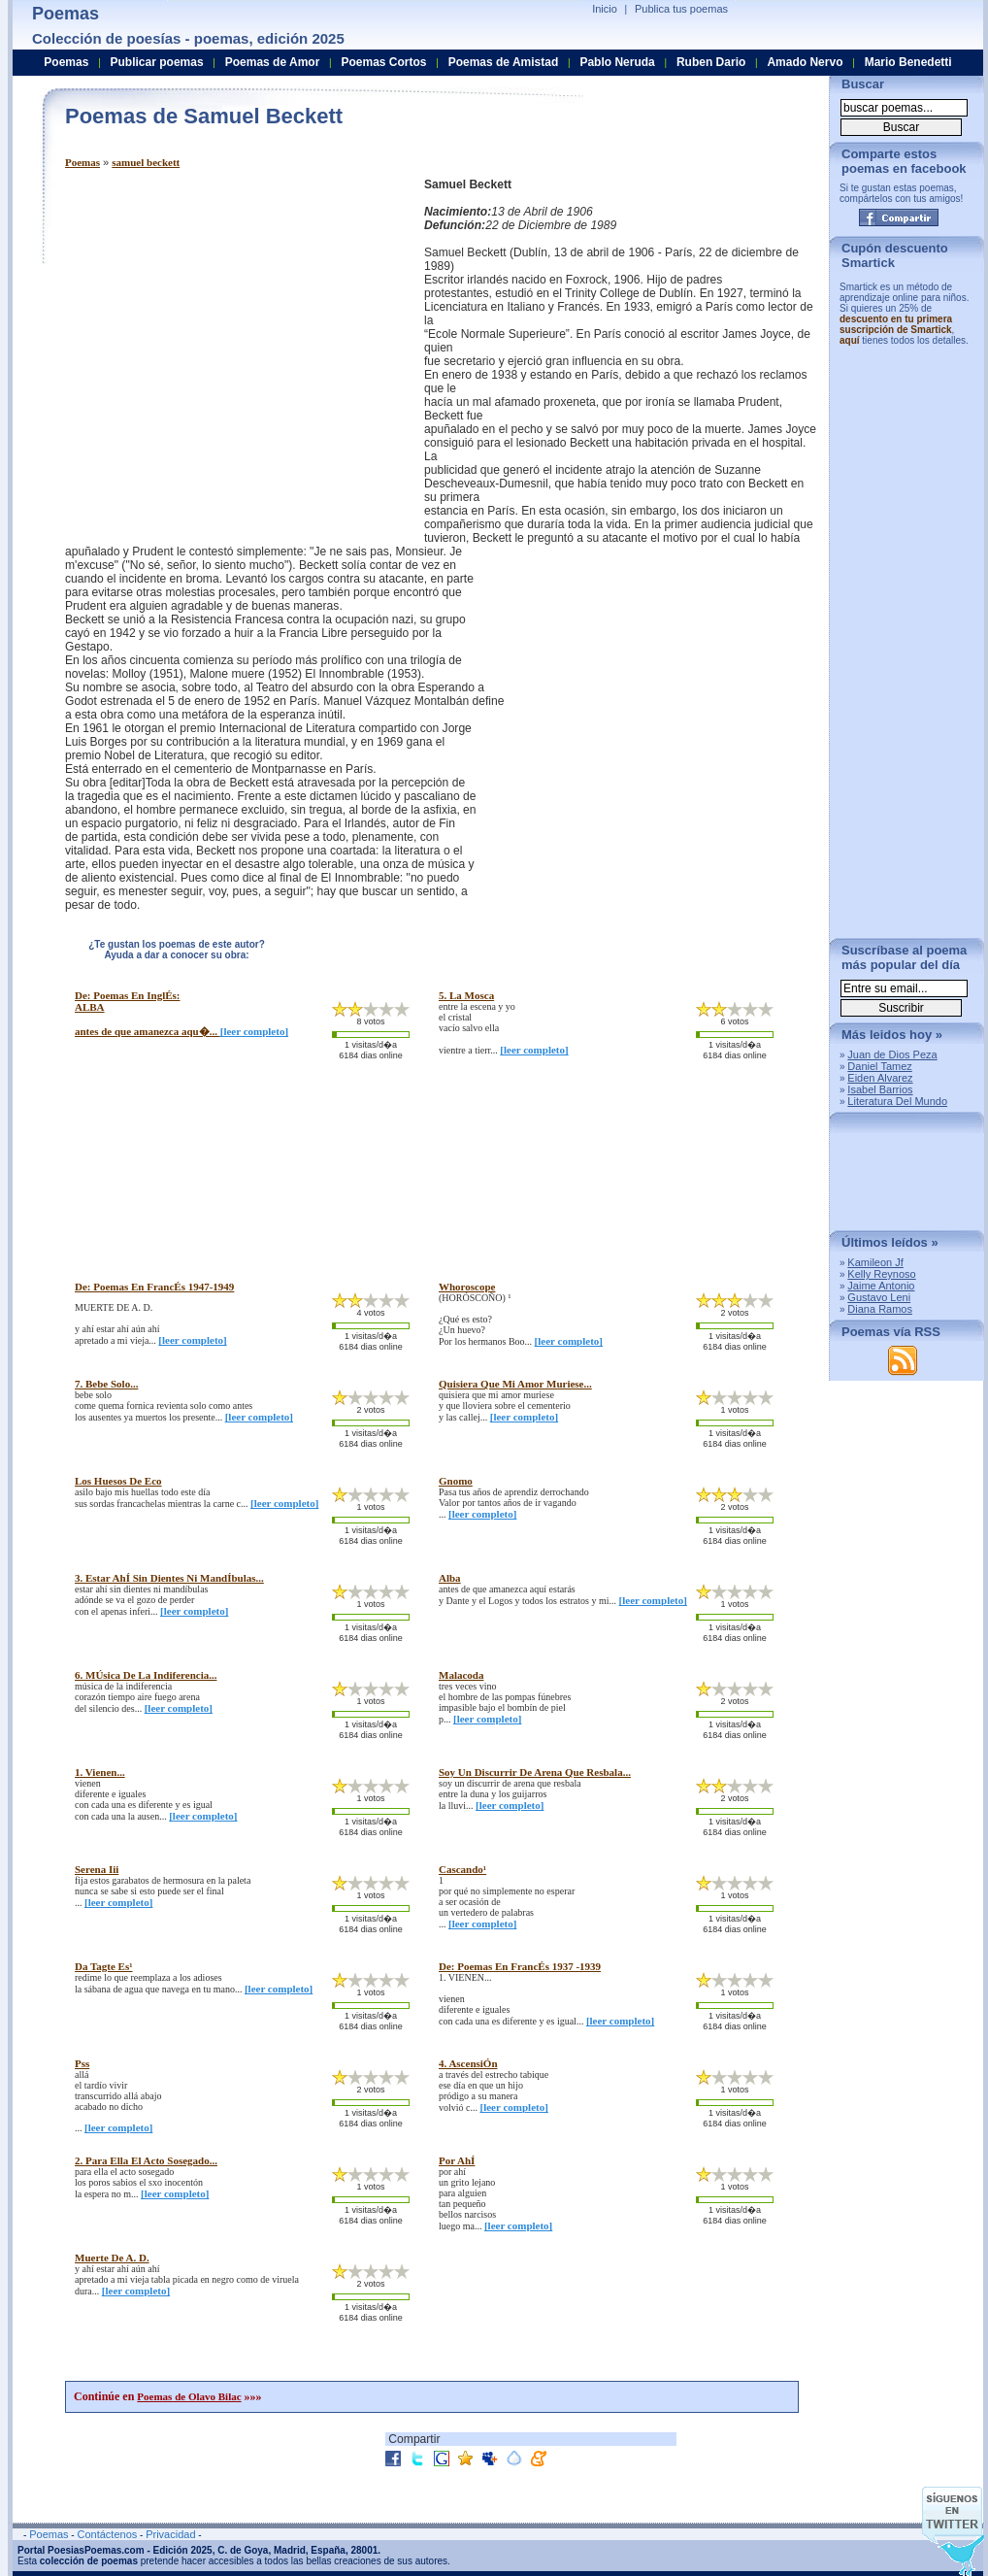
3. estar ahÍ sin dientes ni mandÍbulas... (169, 1578)
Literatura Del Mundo (897, 1101)
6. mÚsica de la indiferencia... (145, 1675)
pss (82, 2063)
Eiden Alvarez (879, 1078)
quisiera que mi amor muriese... (515, 1383)
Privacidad (170, 2534)
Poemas (82, 162)
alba (450, 1578)
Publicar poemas (157, 62)
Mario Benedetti (908, 62)
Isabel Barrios (879, 1089)
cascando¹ (462, 1869)
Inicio (604, 9)
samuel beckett (146, 162)
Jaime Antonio (880, 1285)
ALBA (90, 1007)
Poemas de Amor (272, 62)
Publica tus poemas (681, 9)
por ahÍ (457, 2160)
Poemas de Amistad (503, 62)
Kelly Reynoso (881, 1274)
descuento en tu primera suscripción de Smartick (896, 324)
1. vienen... (100, 1772)
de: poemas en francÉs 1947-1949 (154, 1286)
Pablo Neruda (616, 62)
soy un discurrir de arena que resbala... (535, 1772)
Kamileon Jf (875, 1262)
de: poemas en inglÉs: (127, 995)
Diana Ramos (879, 1309)
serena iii (96, 1869)
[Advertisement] (182, 360)
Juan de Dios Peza (892, 1054)
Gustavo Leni (878, 1297)
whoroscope (467, 1286)
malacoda (461, 1675)
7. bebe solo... (106, 1383)
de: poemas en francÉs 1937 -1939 (520, 1966)
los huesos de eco (118, 1481)
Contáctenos (107, 2534)
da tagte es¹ (104, 1966)
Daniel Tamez (879, 1066)
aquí (850, 340)
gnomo (456, 1481)
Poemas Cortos (383, 62)
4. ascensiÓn (468, 2063)
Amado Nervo (804, 62)
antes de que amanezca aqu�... (147, 1031)
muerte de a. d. (112, 2257)
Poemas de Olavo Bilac (189, 2396)
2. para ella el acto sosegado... (146, 2160)
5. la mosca (466, 995)
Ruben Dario (710, 62)
